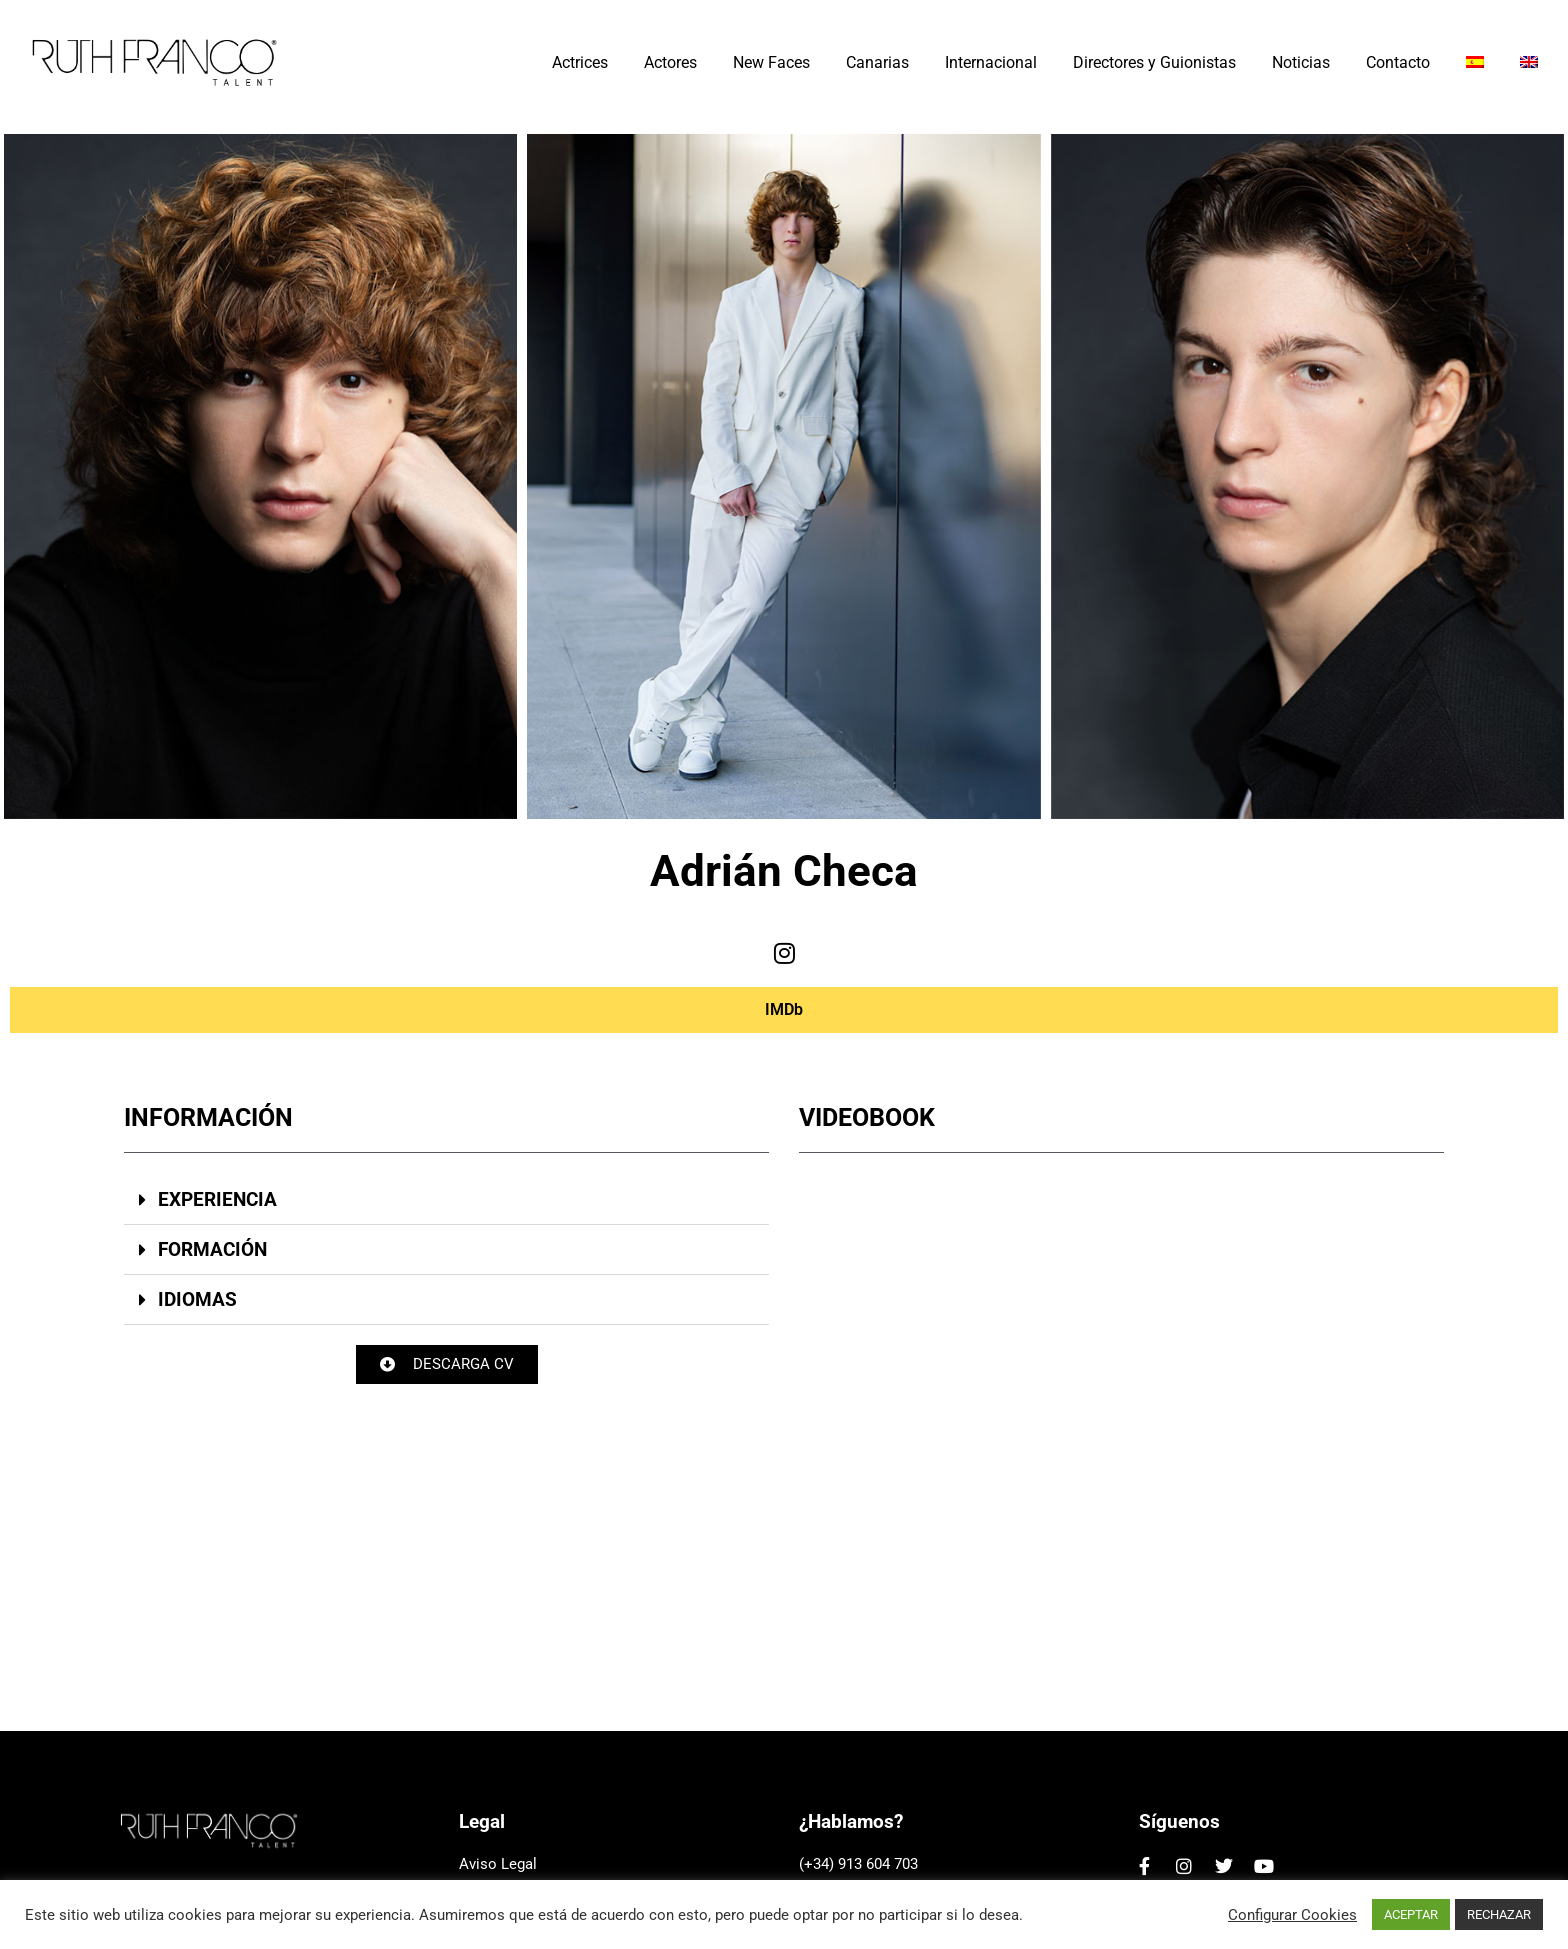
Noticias (1301, 62)
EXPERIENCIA (217, 1199)
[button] (446, 1200)
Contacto (1398, 62)
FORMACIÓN (212, 1249)
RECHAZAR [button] (1499, 1914)
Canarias (877, 62)
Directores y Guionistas (1154, 62)
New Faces (771, 62)
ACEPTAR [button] (1411, 1914)
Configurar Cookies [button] (1292, 1915)
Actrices (580, 62)
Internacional (991, 62)
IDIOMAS (197, 1299)
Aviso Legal (498, 1864)
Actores (670, 62)
